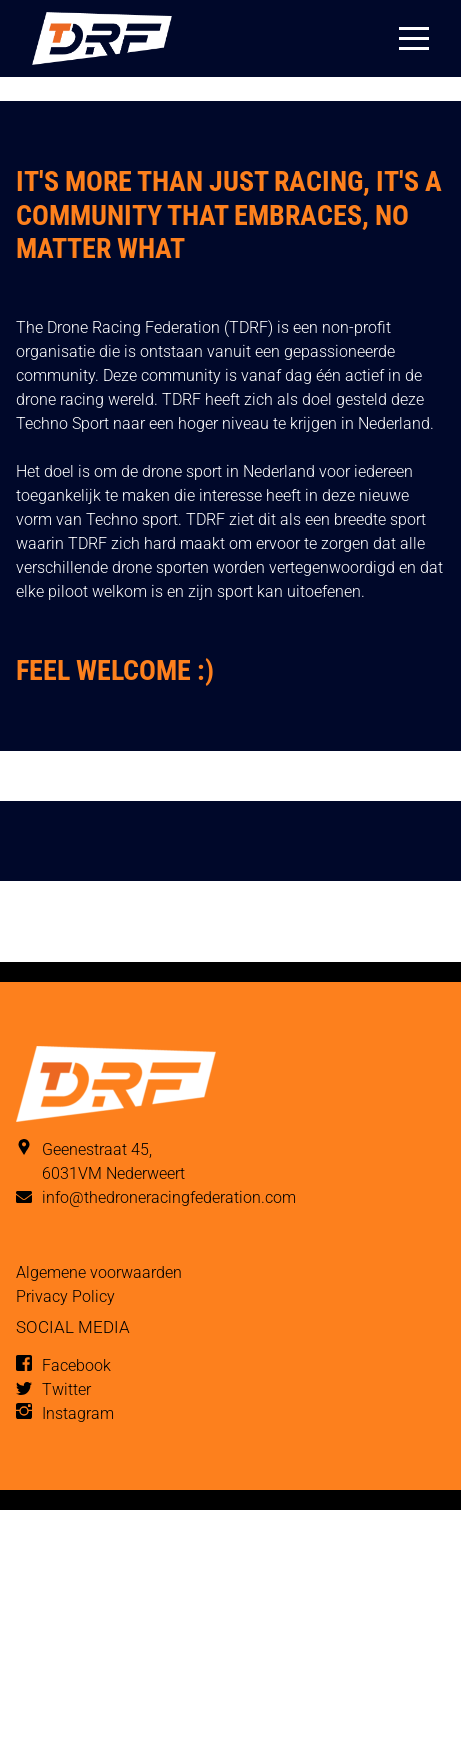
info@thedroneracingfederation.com (169, 1197)
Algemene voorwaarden (99, 1272)
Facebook (76, 1365)
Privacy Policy (65, 1296)
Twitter (66, 1389)
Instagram (78, 1413)
